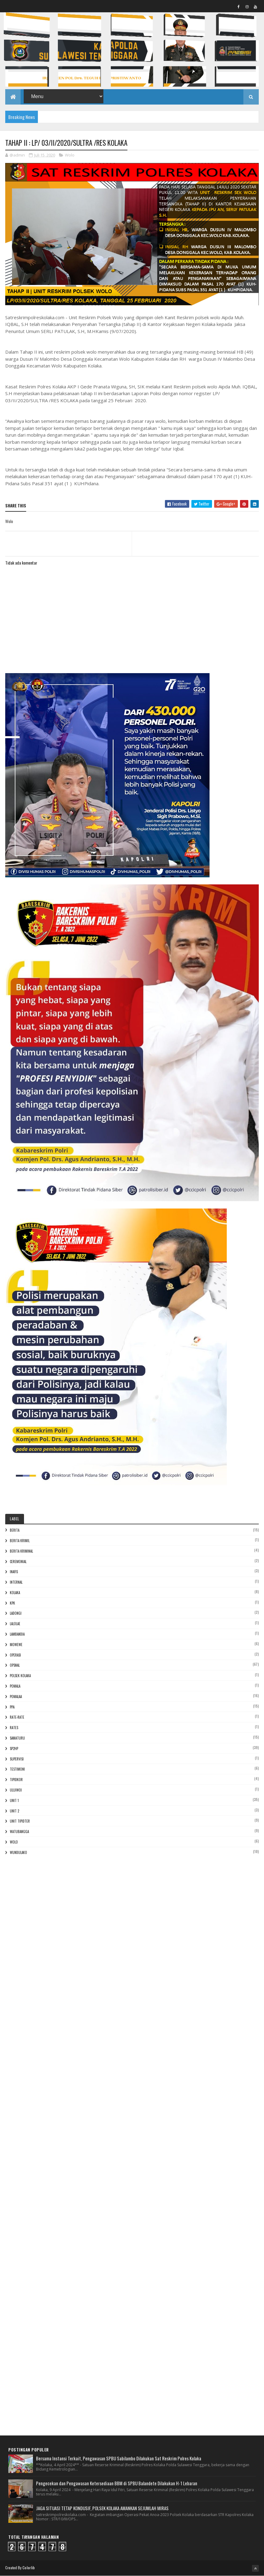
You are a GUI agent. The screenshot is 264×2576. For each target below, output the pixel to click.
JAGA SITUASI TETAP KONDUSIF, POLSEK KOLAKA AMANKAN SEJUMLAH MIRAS (102, 2508)
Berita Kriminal (21, 1551)
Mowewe (16, 1644)
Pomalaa (16, 1696)
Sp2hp (14, 1748)
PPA (12, 1707)
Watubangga (19, 1831)
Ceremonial (18, 1561)
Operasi (15, 1655)
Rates (14, 1727)
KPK (12, 1603)
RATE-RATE (17, 1717)
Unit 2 (14, 1810)
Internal (16, 1582)
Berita (14, 1530)
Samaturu (17, 1738)
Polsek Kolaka (20, 1675)
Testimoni (17, 1769)
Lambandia (17, 1634)
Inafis (14, 1571)
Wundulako (18, 1852)
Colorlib (28, 2567)
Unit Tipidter (20, 1821)
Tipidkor (16, 1779)
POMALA (15, 1686)
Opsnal (15, 1665)
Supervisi (17, 1758)
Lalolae (15, 1623)
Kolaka (15, 1592)
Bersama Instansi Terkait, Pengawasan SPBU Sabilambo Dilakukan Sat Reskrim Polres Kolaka (118, 2458)
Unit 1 (14, 1800)
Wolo (69, 155)
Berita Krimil (20, 1540)
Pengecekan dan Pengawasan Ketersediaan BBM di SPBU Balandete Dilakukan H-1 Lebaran (116, 2483)
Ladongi (16, 1613)
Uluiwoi (16, 1790)
